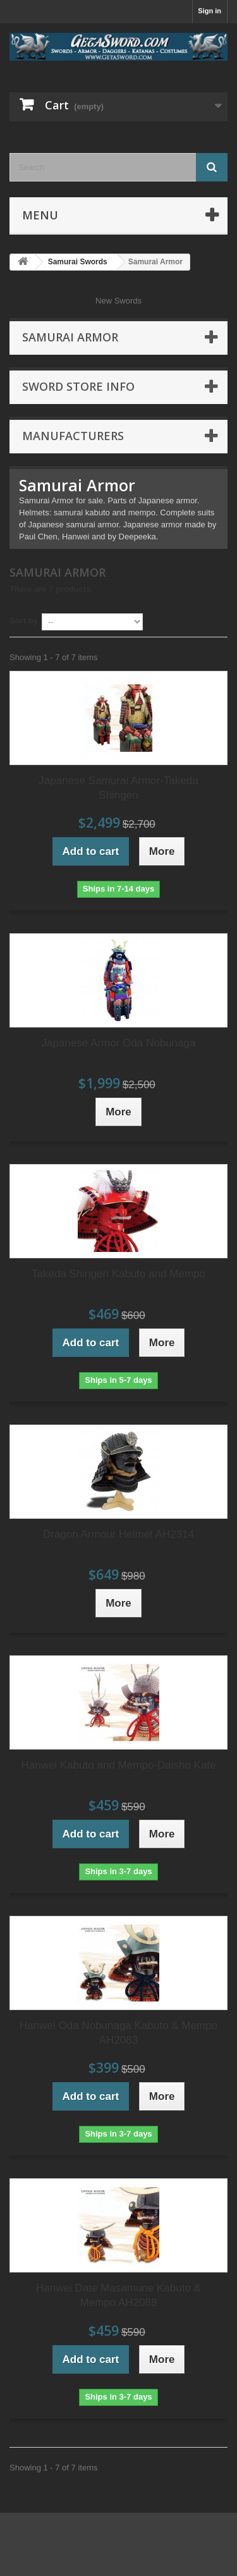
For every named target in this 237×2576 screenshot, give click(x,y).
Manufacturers (73, 435)
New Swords (118, 300)
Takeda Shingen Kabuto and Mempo (118, 1274)
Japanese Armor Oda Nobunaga (119, 1043)
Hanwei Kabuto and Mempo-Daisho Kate (118, 1765)
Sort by (23, 620)
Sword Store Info (78, 386)
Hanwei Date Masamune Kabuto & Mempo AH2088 (118, 2295)
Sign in (209, 11)
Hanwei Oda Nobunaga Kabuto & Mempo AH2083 (118, 2033)
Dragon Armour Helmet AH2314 (118, 1534)
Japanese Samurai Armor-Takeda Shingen (118, 788)
